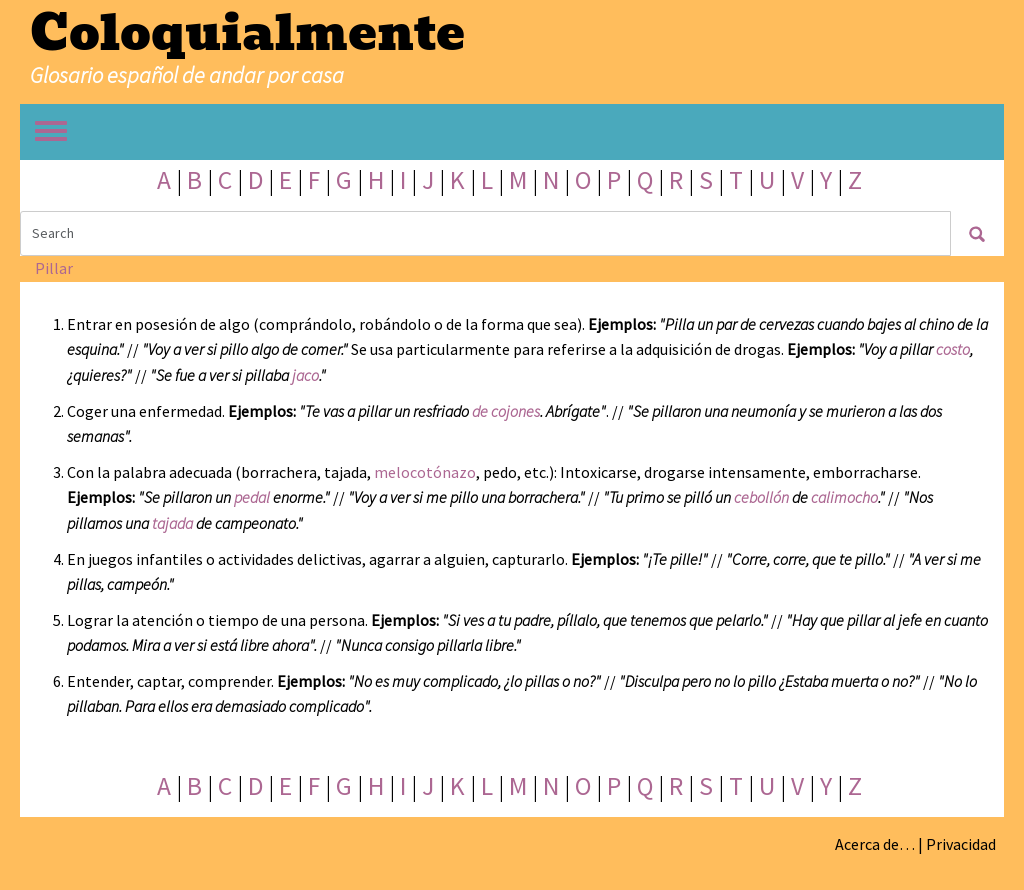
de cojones (506, 411)
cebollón (761, 497)
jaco (305, 375)
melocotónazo (425, 472)
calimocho (844, 497)
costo (953, 349)
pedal (252, 497)
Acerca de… (875, 844)
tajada (172, 523)
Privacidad (961, 844)
